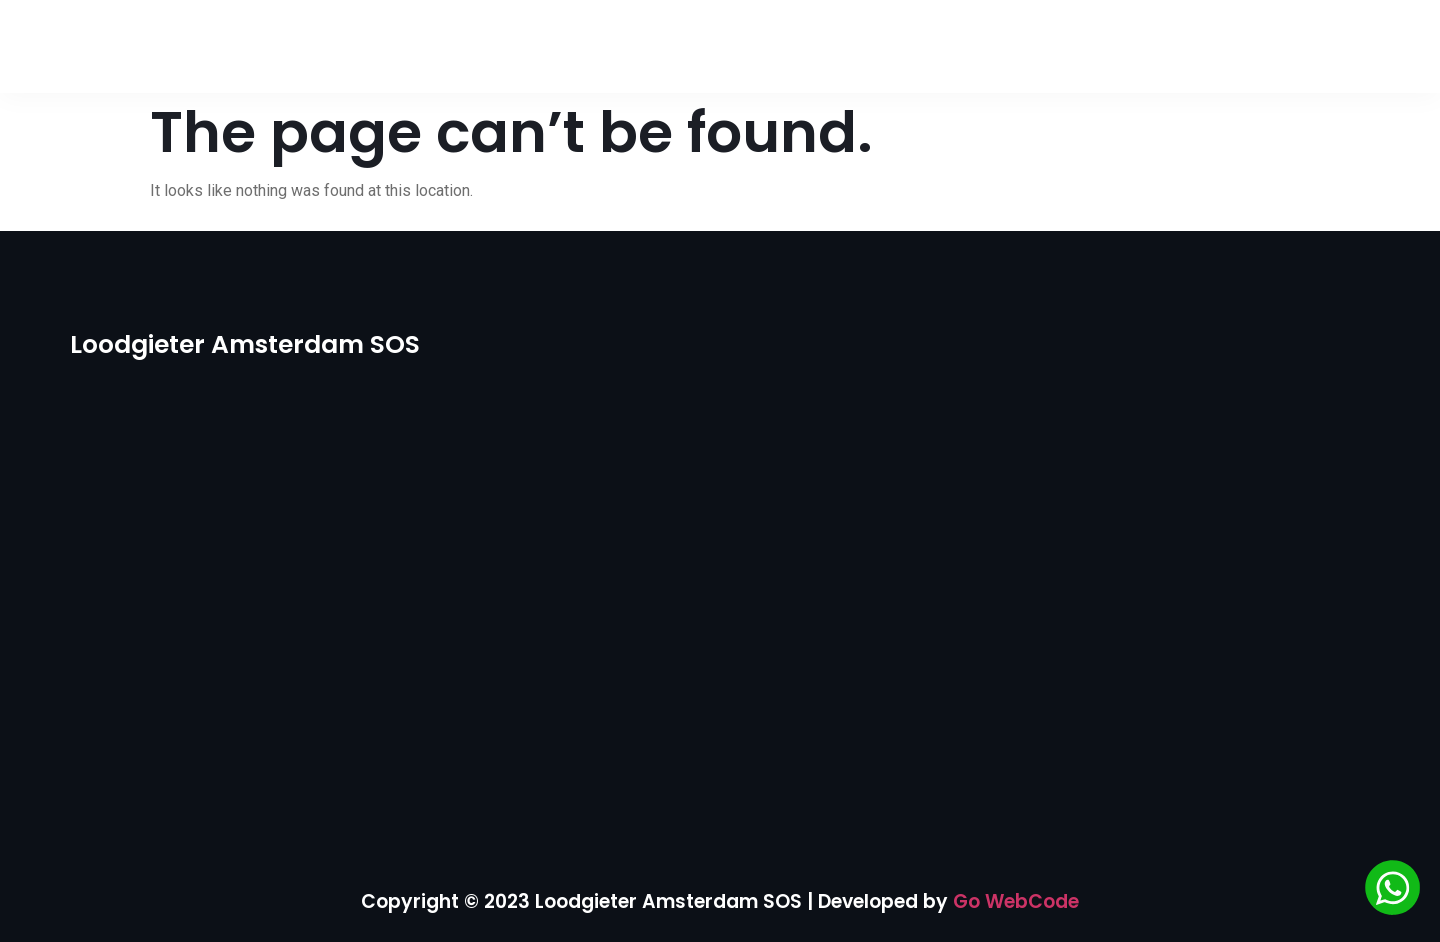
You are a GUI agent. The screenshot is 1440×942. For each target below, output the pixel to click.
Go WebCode (1016, 901)
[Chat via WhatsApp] (1392, 891)
